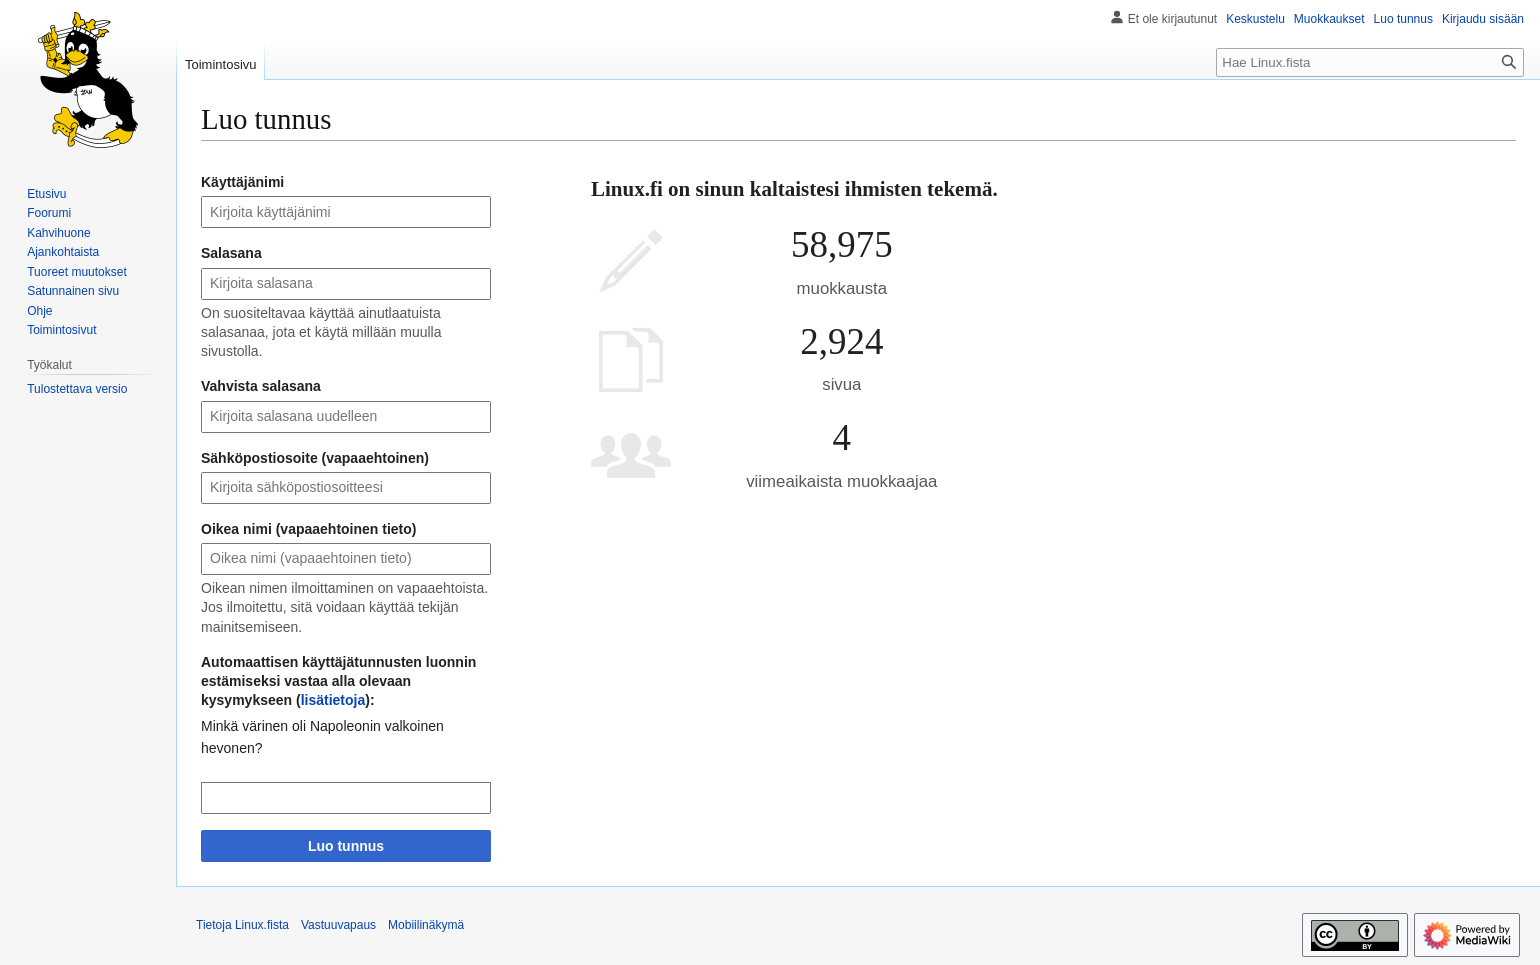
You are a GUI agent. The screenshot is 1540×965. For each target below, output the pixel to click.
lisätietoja (333, 700)
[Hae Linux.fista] (1370, 62)
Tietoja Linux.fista (242, 925)
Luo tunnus (346, 846)
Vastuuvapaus (338, 925)
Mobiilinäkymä (426, 925)
